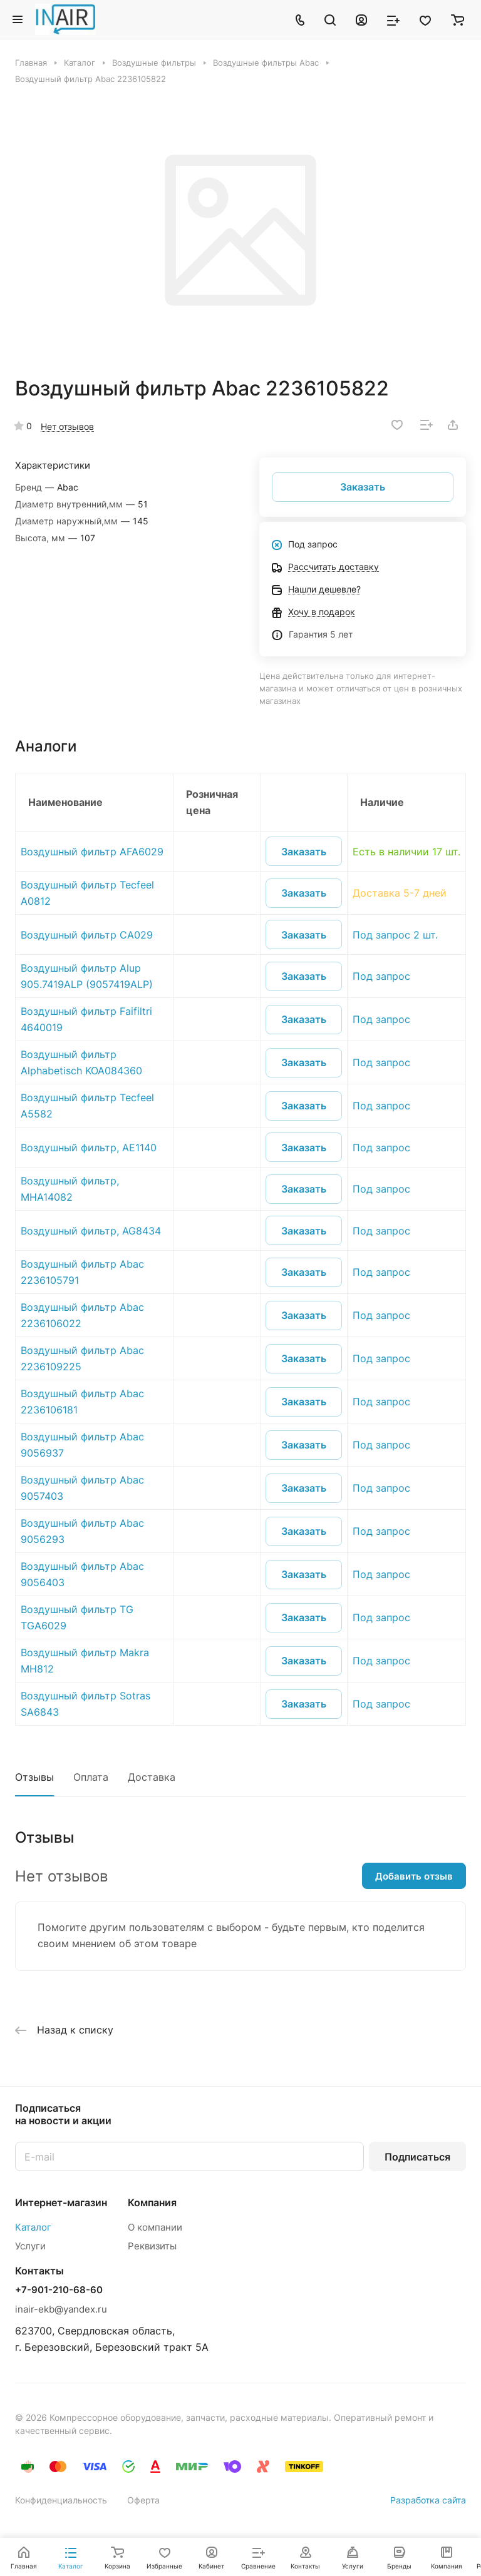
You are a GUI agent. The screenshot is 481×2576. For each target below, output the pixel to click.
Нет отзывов (67, 426)
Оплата (90, 1777)
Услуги (30, 2246)
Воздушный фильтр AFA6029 (92, 851)
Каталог (33, 2227)
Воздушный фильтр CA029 (87, 935)
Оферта (143, 2500)
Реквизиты (152, 2246)
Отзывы (34, 1777)
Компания (152, 2202)
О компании (155, 2227)
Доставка (151, 1777)
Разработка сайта (428, 2500)
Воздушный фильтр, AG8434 (91, 1230)
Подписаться (417, 2157)
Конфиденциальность (61, 2500)
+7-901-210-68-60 (59, 2290)
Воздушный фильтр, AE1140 (89, 1147)
